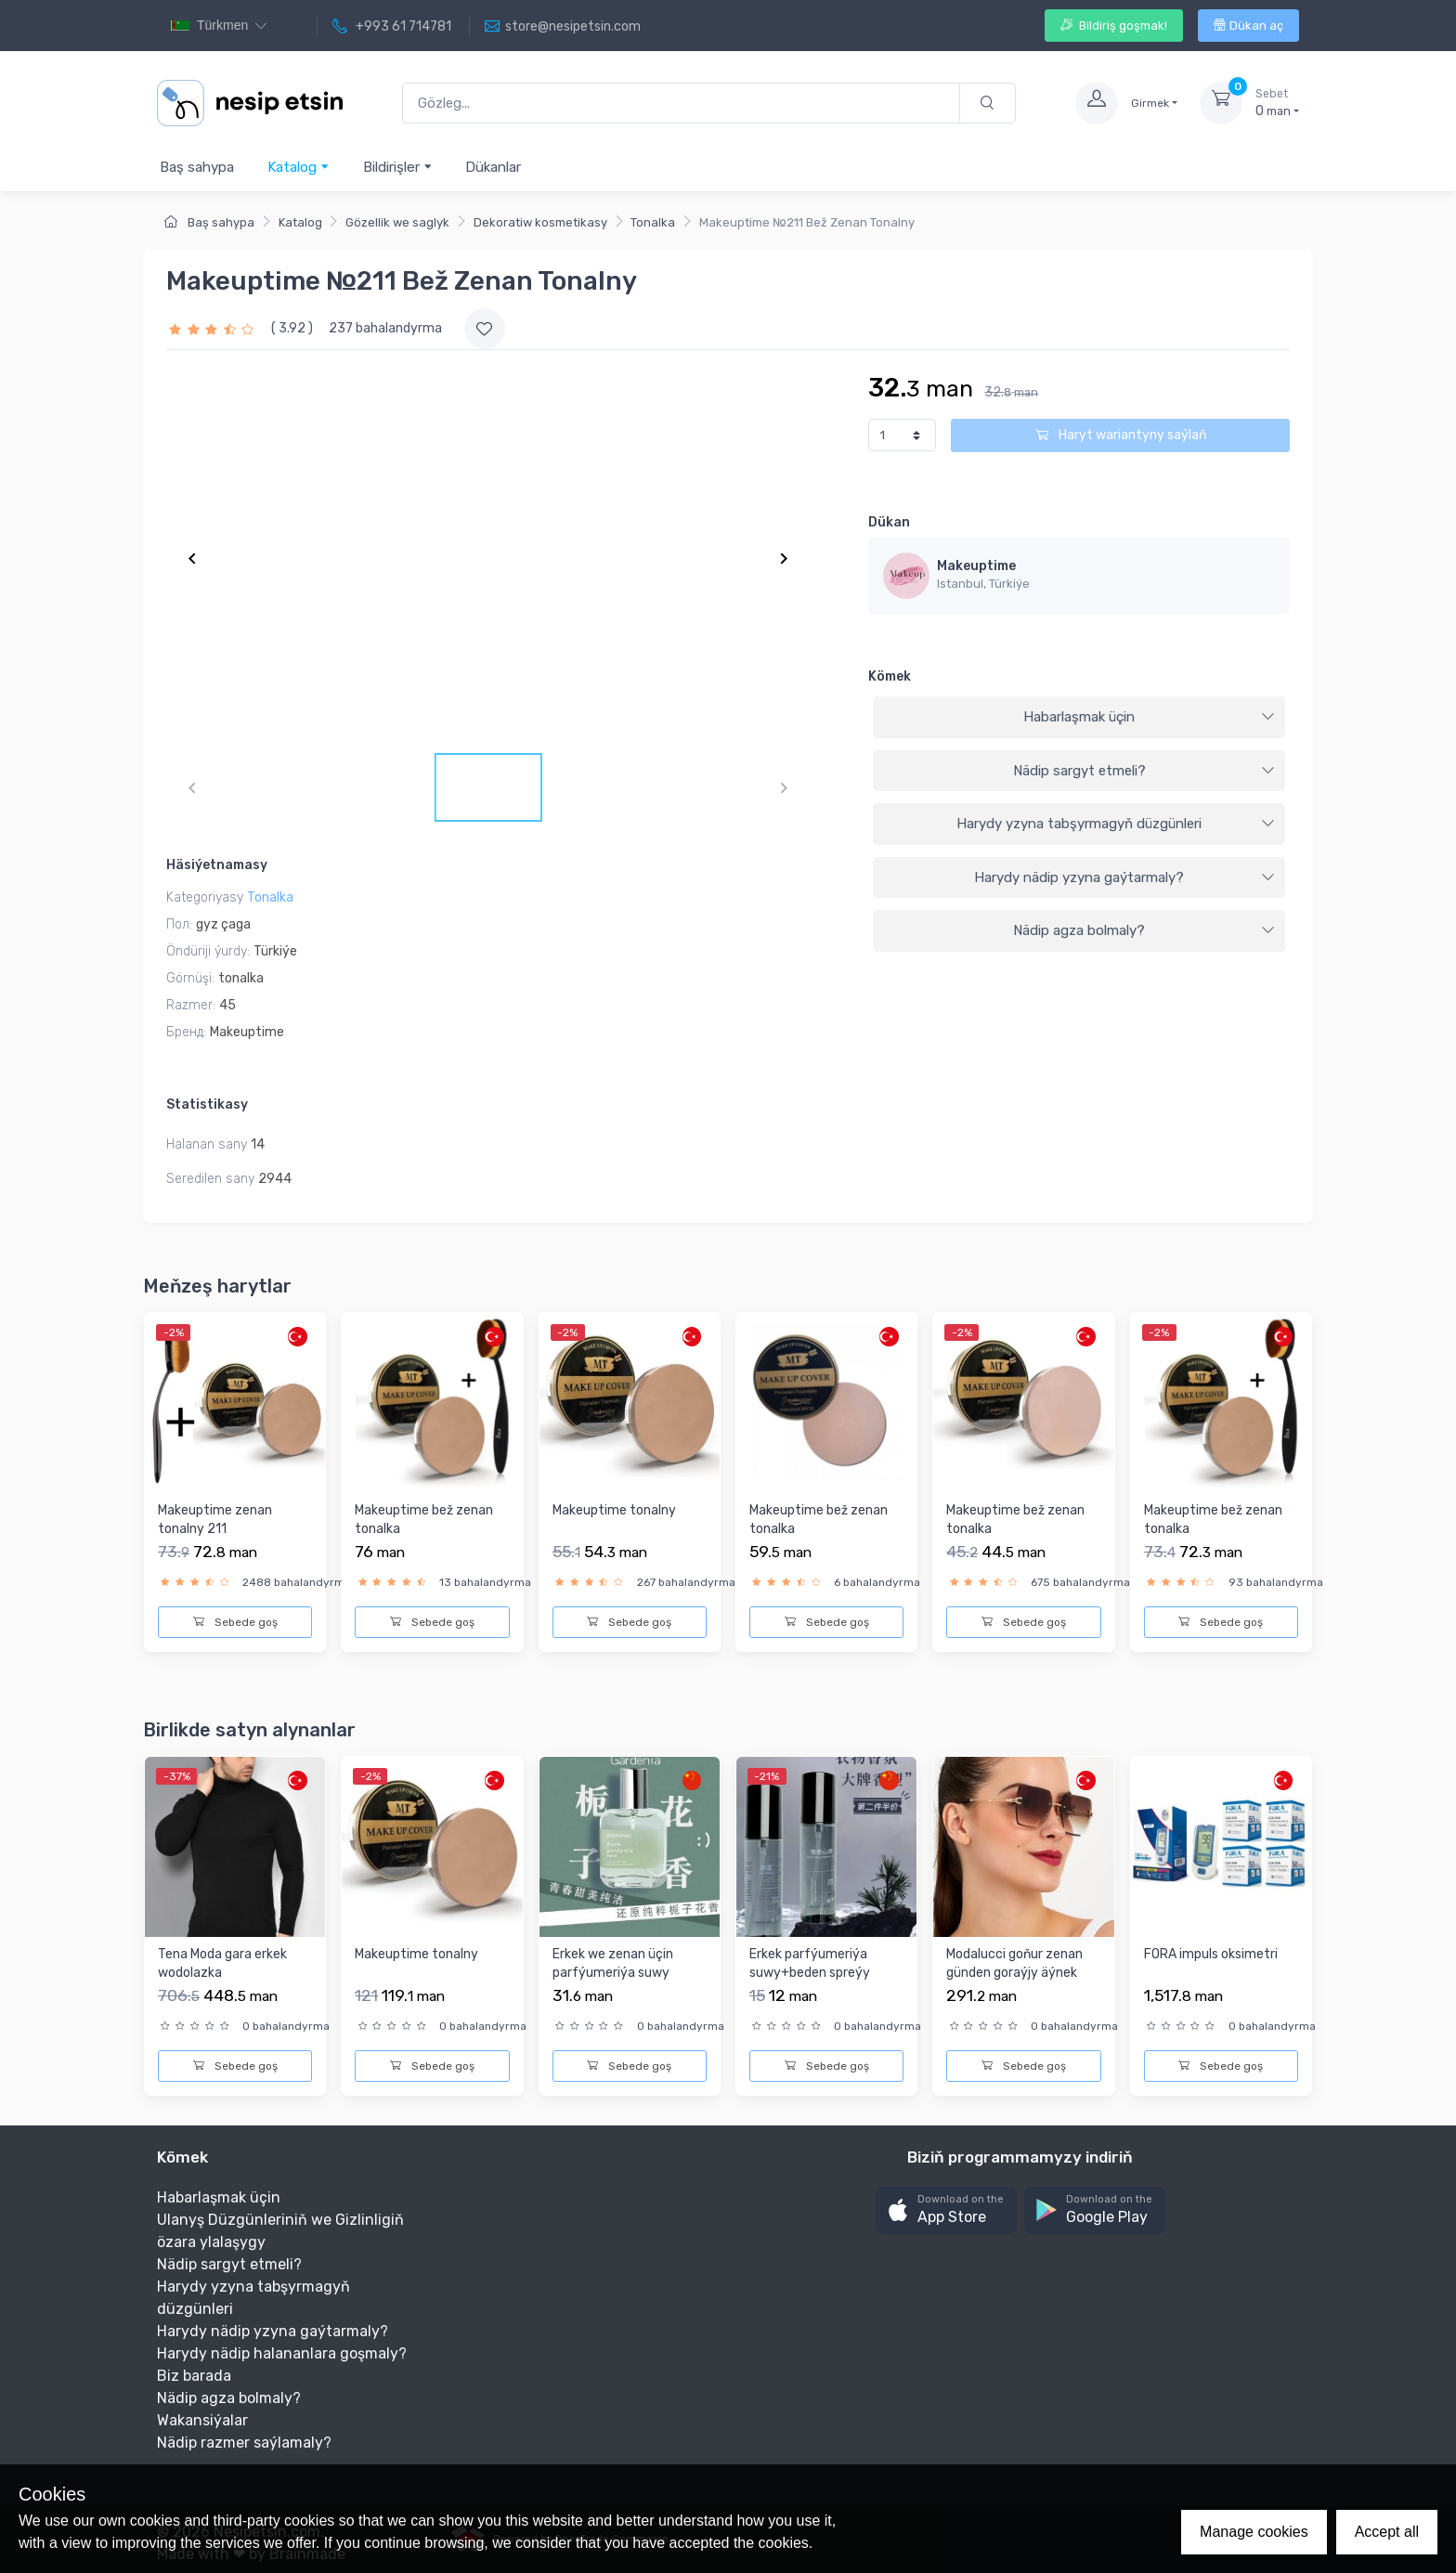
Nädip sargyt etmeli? (1144, 770)
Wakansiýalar (202, 2420)
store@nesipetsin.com (563, 27)
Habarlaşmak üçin (1149, 716)
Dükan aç (1248, 25)
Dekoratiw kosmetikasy (540, 222)
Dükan (889, 522)
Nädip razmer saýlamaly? (244, 2442)
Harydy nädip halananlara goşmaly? (282, 2353)
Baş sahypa (197, 167)
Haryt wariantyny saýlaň (1120, 435)
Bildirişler (398, 166)
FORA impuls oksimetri (1211, 1954)
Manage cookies (1254, 2532)
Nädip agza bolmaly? (1144, 930)
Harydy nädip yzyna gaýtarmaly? (1124, 877)
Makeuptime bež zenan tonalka (424, 1519)
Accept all (1387, 2532)
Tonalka (652, 222)
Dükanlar (493, 167)
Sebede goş (235, 1622)
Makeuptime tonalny (614, 1510)
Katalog (298, 166)
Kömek (889, 676)
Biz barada (194, 2376)
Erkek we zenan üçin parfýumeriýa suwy (612, 1963)
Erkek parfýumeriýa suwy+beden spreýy (809, 1963)
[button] (946, 2210)
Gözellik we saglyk (397, 222)
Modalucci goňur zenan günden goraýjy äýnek (1014, 1963)
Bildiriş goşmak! (1113, 25)
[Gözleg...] (681, 103)
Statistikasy (207, 1104)
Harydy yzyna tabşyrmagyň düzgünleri (1115, 823)
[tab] (1079, 718)
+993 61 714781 (391, 27)
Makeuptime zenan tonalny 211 (215, 1519)
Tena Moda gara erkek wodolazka (222, 1963)
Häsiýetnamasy (216, 865)
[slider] (213, 328)
